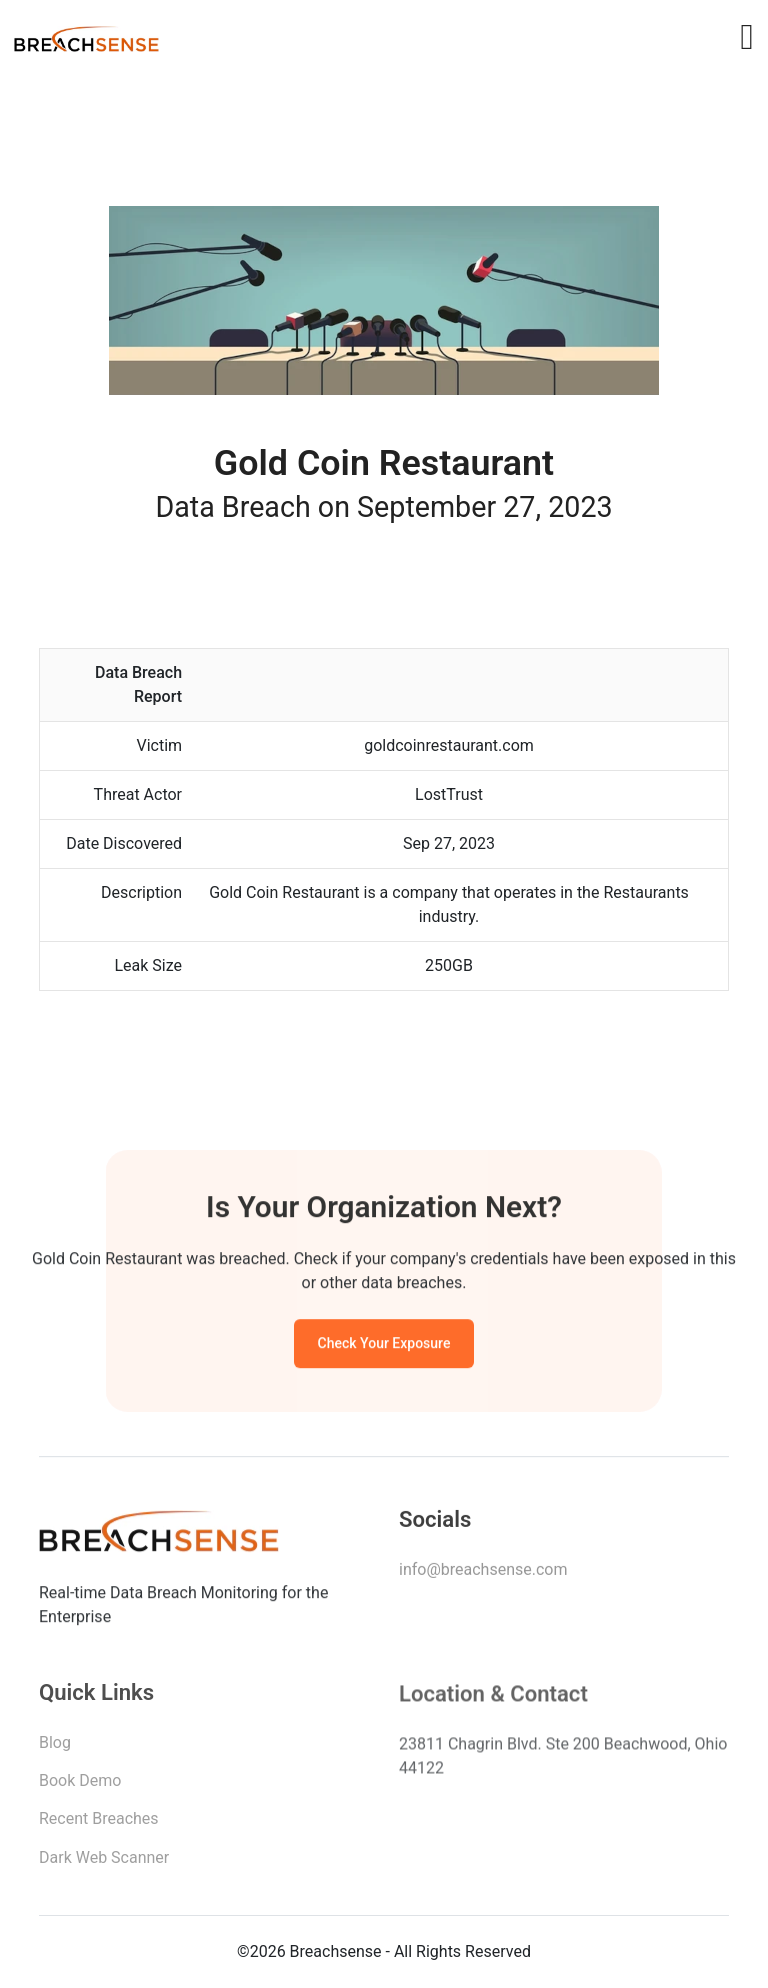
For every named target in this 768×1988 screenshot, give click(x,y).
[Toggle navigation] (746, 37)
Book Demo (80, 1785)
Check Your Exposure (384, 1346)
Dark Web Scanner (104, 1862)
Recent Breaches (99, 1823)
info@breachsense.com (483, 1572)
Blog (55, 1747)
